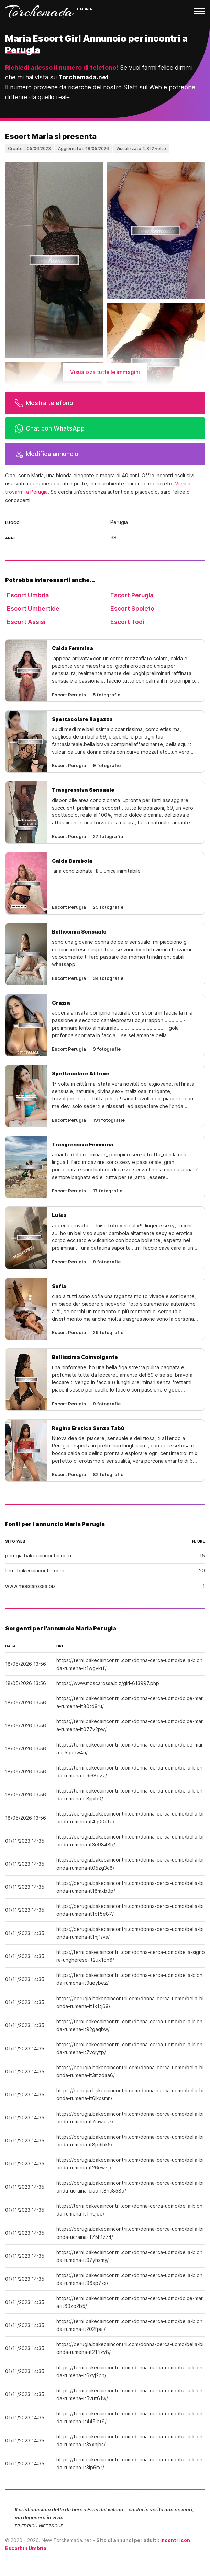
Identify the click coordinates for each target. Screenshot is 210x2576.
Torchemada (39, 11)
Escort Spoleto (132, 608)
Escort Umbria (28, 595)
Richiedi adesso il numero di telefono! (61, 67)
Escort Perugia (131, 595)
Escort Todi (127, 622)
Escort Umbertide (33, 608)
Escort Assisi (26, 622)
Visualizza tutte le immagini (105, 372)
